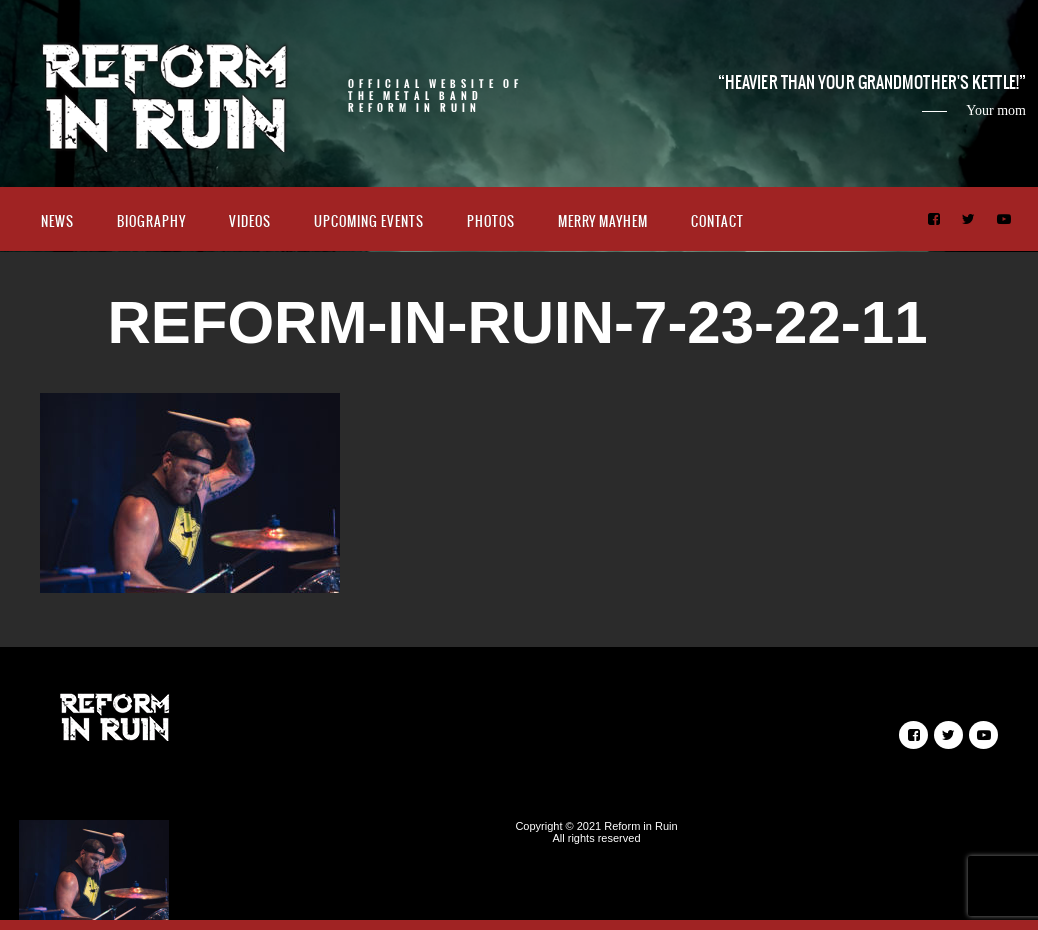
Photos (491, 221)
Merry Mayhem (603, 221)
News (57, 221)
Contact (717, 221)
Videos (250, 221)
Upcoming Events (369, 221)
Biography (151, 221)
